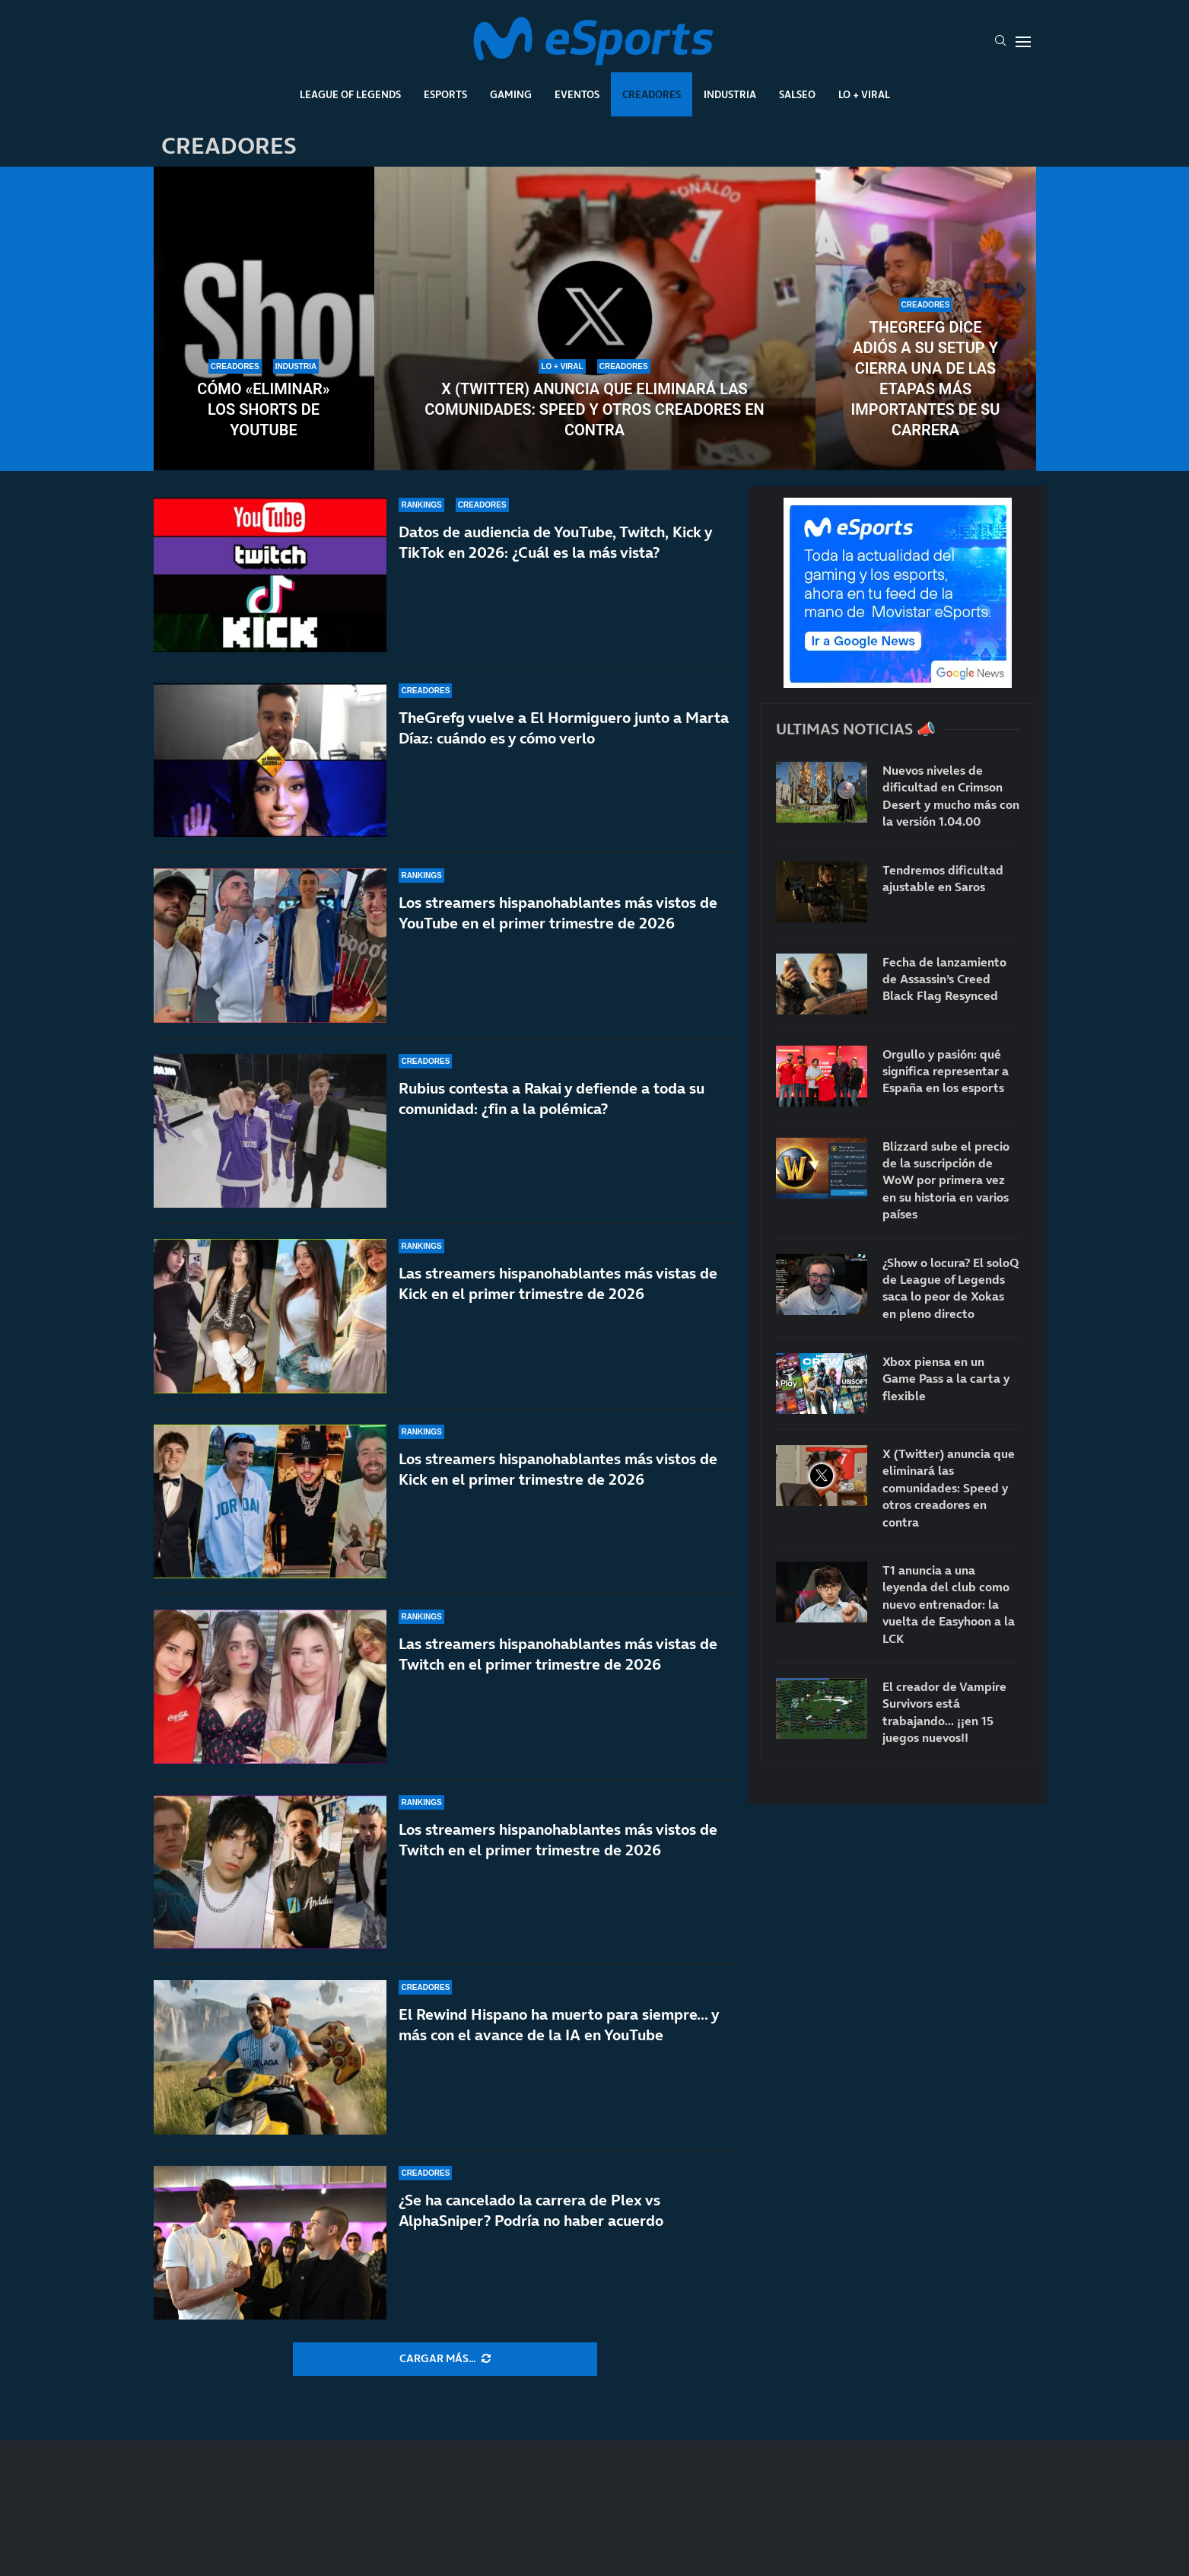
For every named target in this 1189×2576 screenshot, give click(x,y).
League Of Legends (350, 94)
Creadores (651, 94)
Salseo (797, 94)
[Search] (1000, 42)
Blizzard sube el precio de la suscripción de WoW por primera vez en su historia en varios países (945, 1180)
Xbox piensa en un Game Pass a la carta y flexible (945, 1378)
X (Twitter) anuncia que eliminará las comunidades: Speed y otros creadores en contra (594, 409)
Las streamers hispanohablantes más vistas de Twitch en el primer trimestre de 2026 (558, 1654)
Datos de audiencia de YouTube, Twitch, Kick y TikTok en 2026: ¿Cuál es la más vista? (555, 542)
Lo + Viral (864, 94)
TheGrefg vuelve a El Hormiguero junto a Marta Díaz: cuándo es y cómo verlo (564, 728)
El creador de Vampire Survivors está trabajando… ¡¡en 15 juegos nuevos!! (944, 1712)
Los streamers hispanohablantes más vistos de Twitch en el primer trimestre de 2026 (558, 1840)
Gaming (511, 94)
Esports (445, 94)
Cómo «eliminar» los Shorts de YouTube (263, 409)
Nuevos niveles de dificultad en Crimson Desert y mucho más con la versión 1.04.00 (950, 795)
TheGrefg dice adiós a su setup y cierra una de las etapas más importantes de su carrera (925, 378)
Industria (730, 94)
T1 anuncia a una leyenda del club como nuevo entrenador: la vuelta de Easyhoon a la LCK (948, 1604)
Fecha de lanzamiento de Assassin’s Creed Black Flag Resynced (944, 979)
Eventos (577, 94)
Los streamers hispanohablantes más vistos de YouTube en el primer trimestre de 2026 (558, 913)
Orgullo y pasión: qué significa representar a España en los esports (945, 1071)
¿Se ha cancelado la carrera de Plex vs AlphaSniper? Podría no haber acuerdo (531, 2210)
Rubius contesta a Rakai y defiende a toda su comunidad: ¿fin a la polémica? (551, 1098)
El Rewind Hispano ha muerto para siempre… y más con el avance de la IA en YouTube (559, 2025)
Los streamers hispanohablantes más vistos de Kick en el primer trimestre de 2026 (558, 1469)
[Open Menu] (1023, 41)
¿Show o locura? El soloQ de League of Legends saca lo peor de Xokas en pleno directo (950, 1288)
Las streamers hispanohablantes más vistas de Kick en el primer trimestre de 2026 (558, 1283)
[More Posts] (445, 2359)
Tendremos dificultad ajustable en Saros (942, 878)
